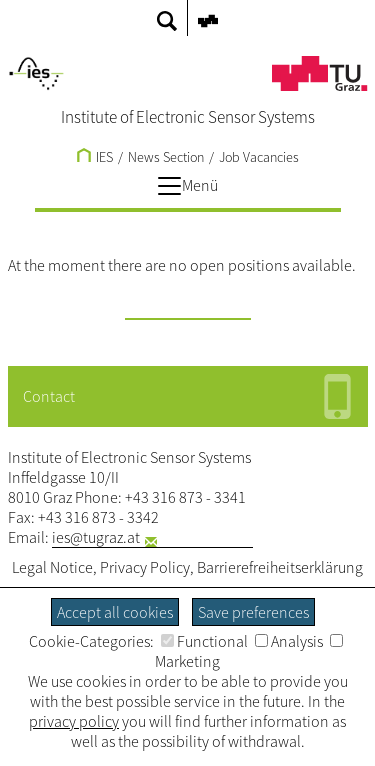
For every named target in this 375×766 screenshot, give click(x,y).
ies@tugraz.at (96, 537)
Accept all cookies (115, 612)
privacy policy (74, 721)
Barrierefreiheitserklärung (280, 567)
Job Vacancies (259, 157)
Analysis (289, 641)
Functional (204, 641)
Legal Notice (52, 567)
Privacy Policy (145, 567)
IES (95, 157)
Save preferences (253, 612)
